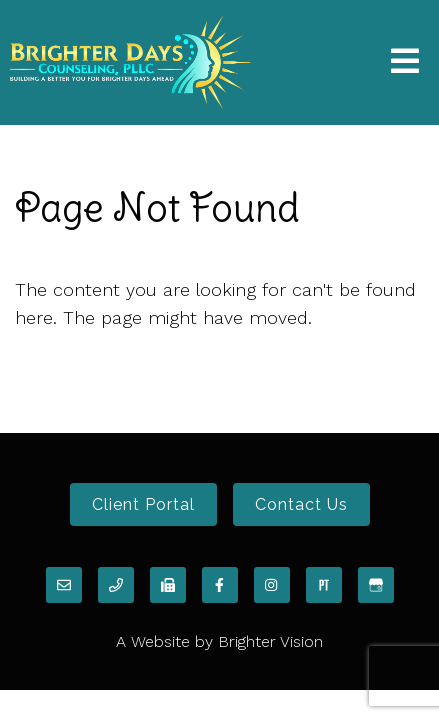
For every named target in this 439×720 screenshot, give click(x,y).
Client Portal (143, 504)
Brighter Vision (270, 641)
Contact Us (301, 504)
